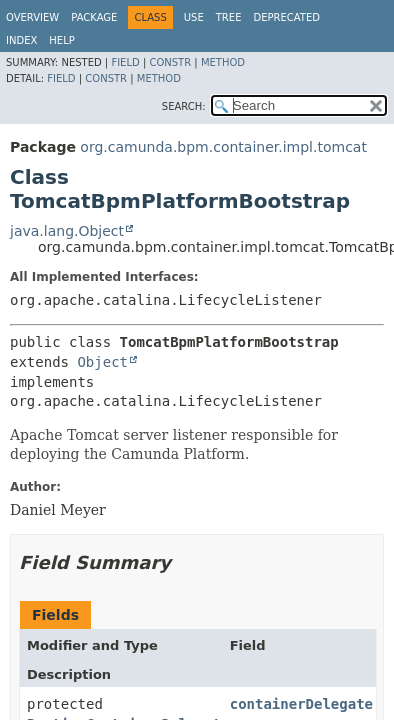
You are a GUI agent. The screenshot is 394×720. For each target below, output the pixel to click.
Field (125, 62)
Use (194, 17)
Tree (229, 17)
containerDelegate (301, 704)
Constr (170, 62)
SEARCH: (184, 106)
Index (21, 40)
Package (94, 17)
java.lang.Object (67, 231)
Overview (32, 17)
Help (61, 40)
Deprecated (286, 17)
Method (223, 62)
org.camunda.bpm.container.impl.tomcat (223, 147)
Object (102, 362)
